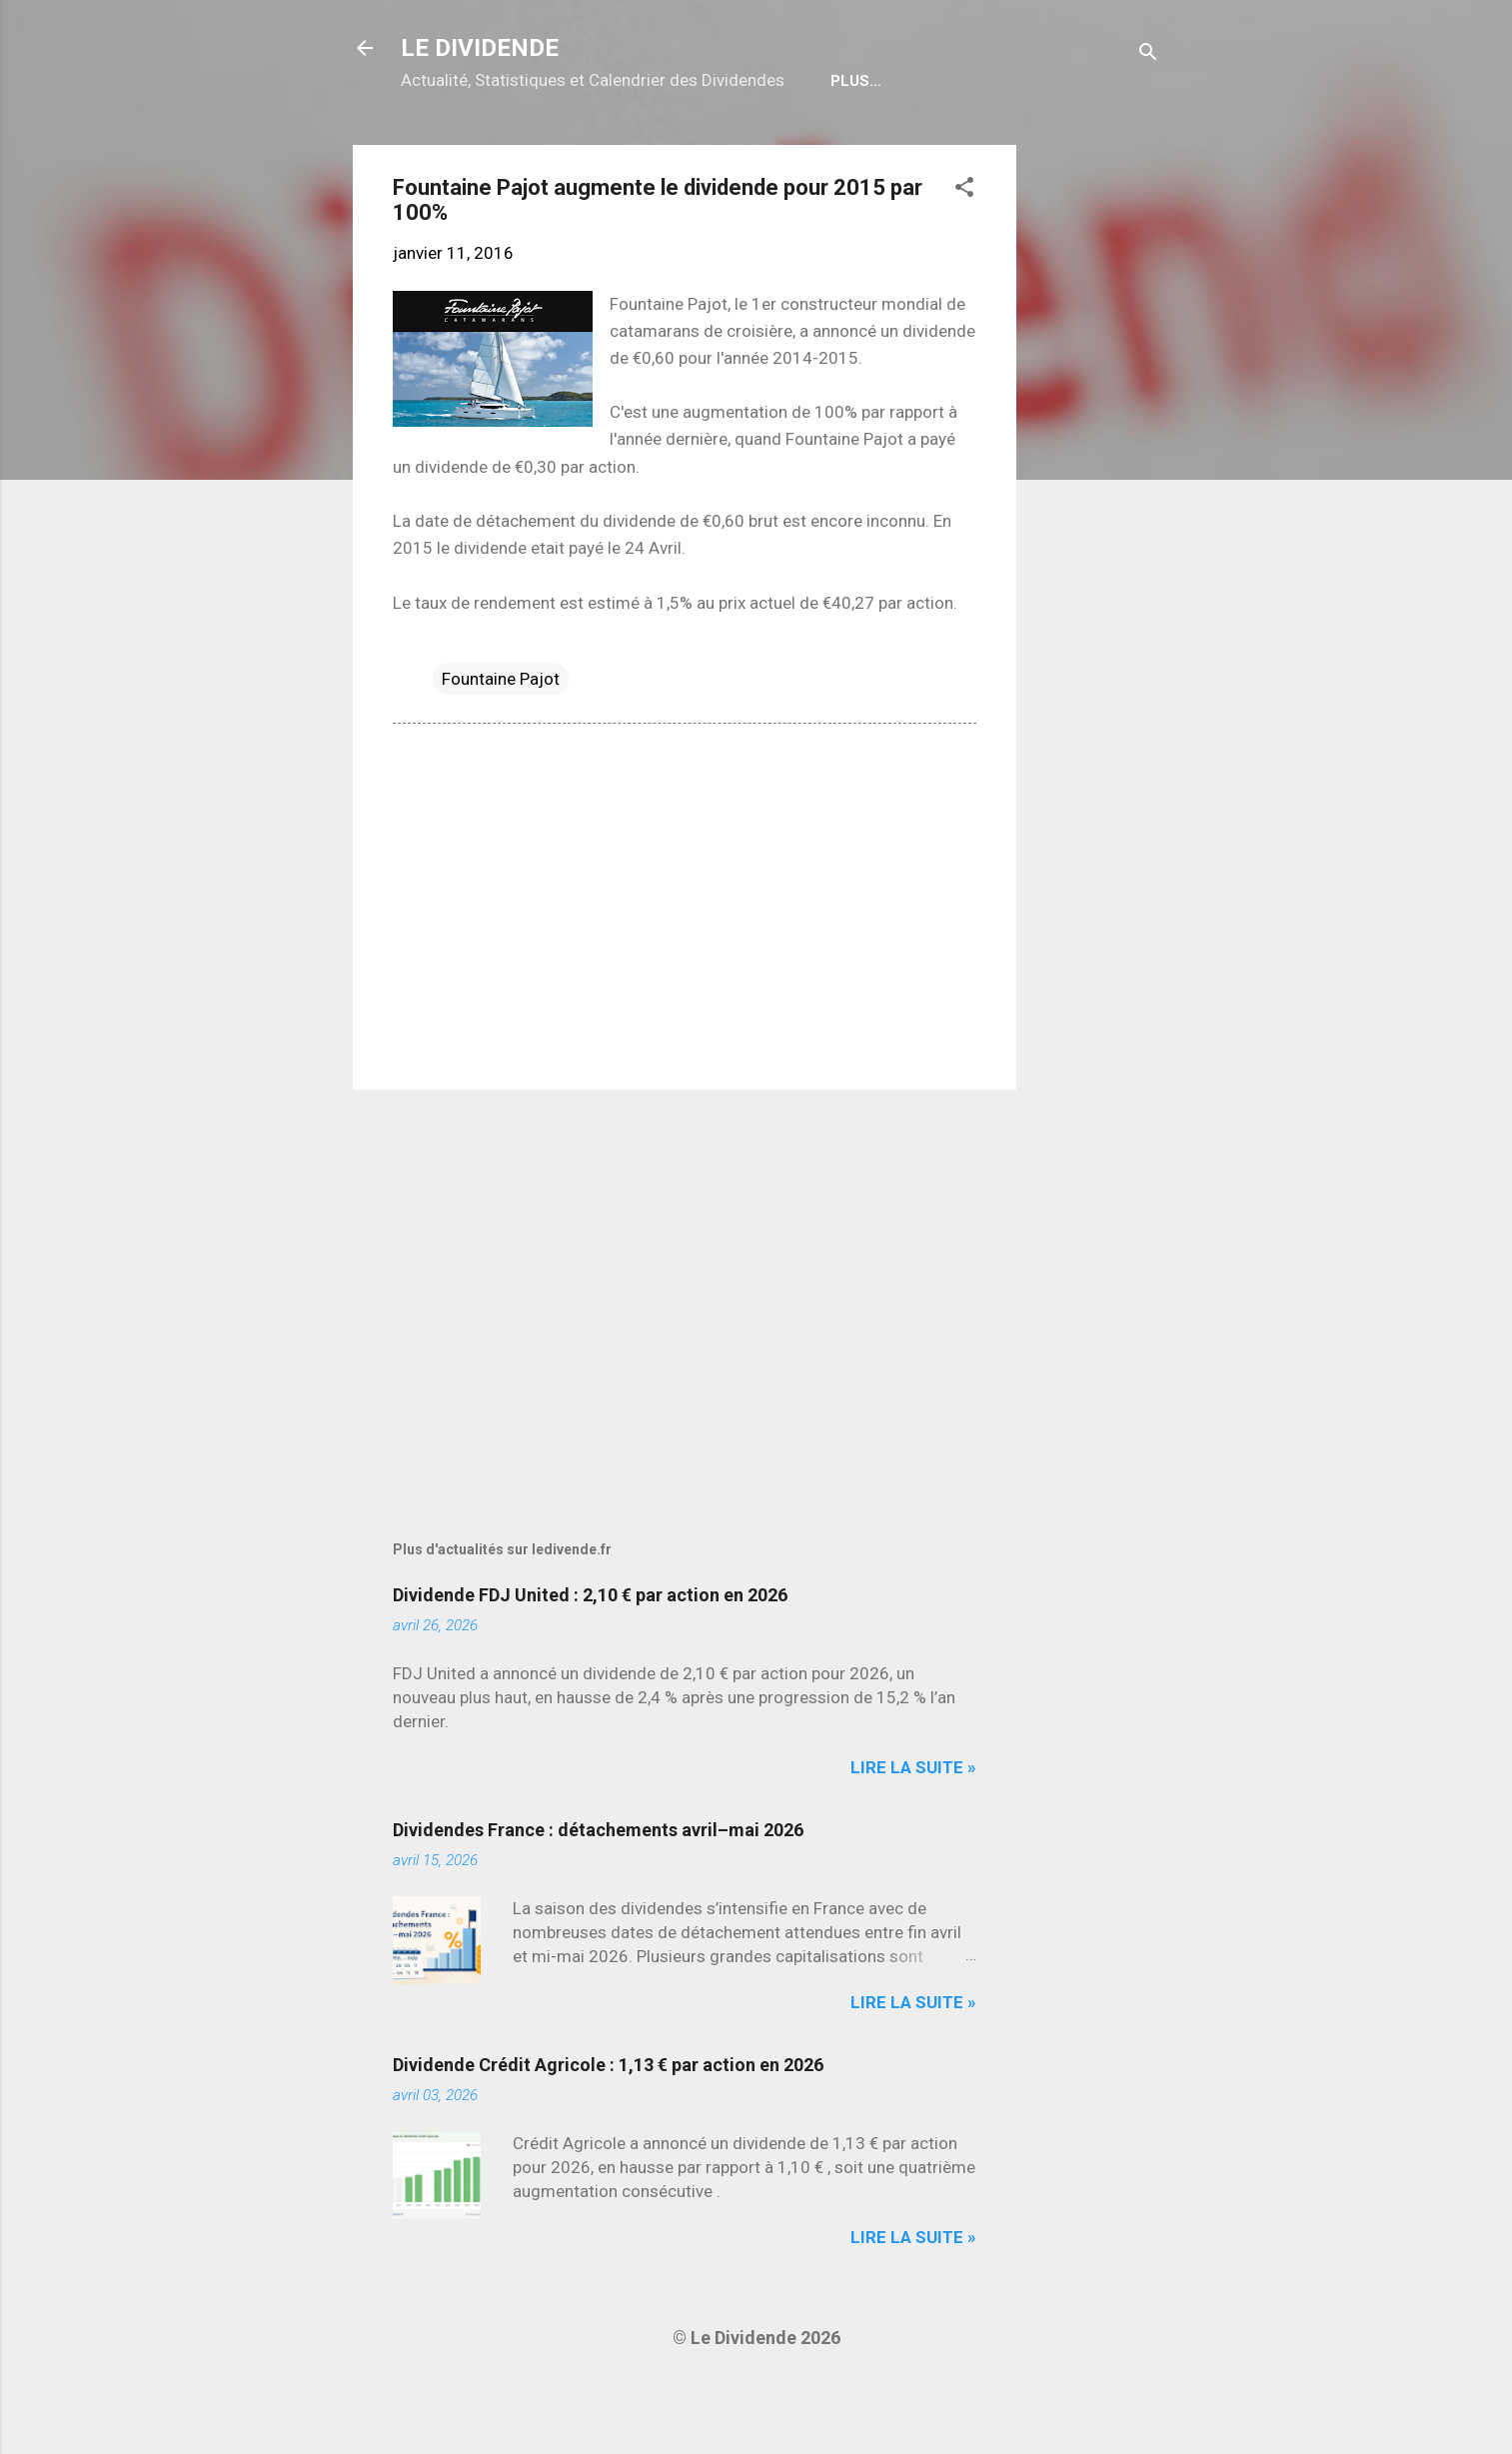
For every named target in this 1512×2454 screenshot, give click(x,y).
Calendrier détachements (607, 145)
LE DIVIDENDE (480, 48)
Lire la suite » (913, 1831)
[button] (964, 254)
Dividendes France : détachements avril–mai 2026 (598, 1893)
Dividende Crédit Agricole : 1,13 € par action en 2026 (608, 2128)
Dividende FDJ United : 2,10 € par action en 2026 (590, 1658)
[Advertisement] (1096, 509)
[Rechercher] (1148, 54)
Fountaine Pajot (501, 743)
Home (439, 145)
